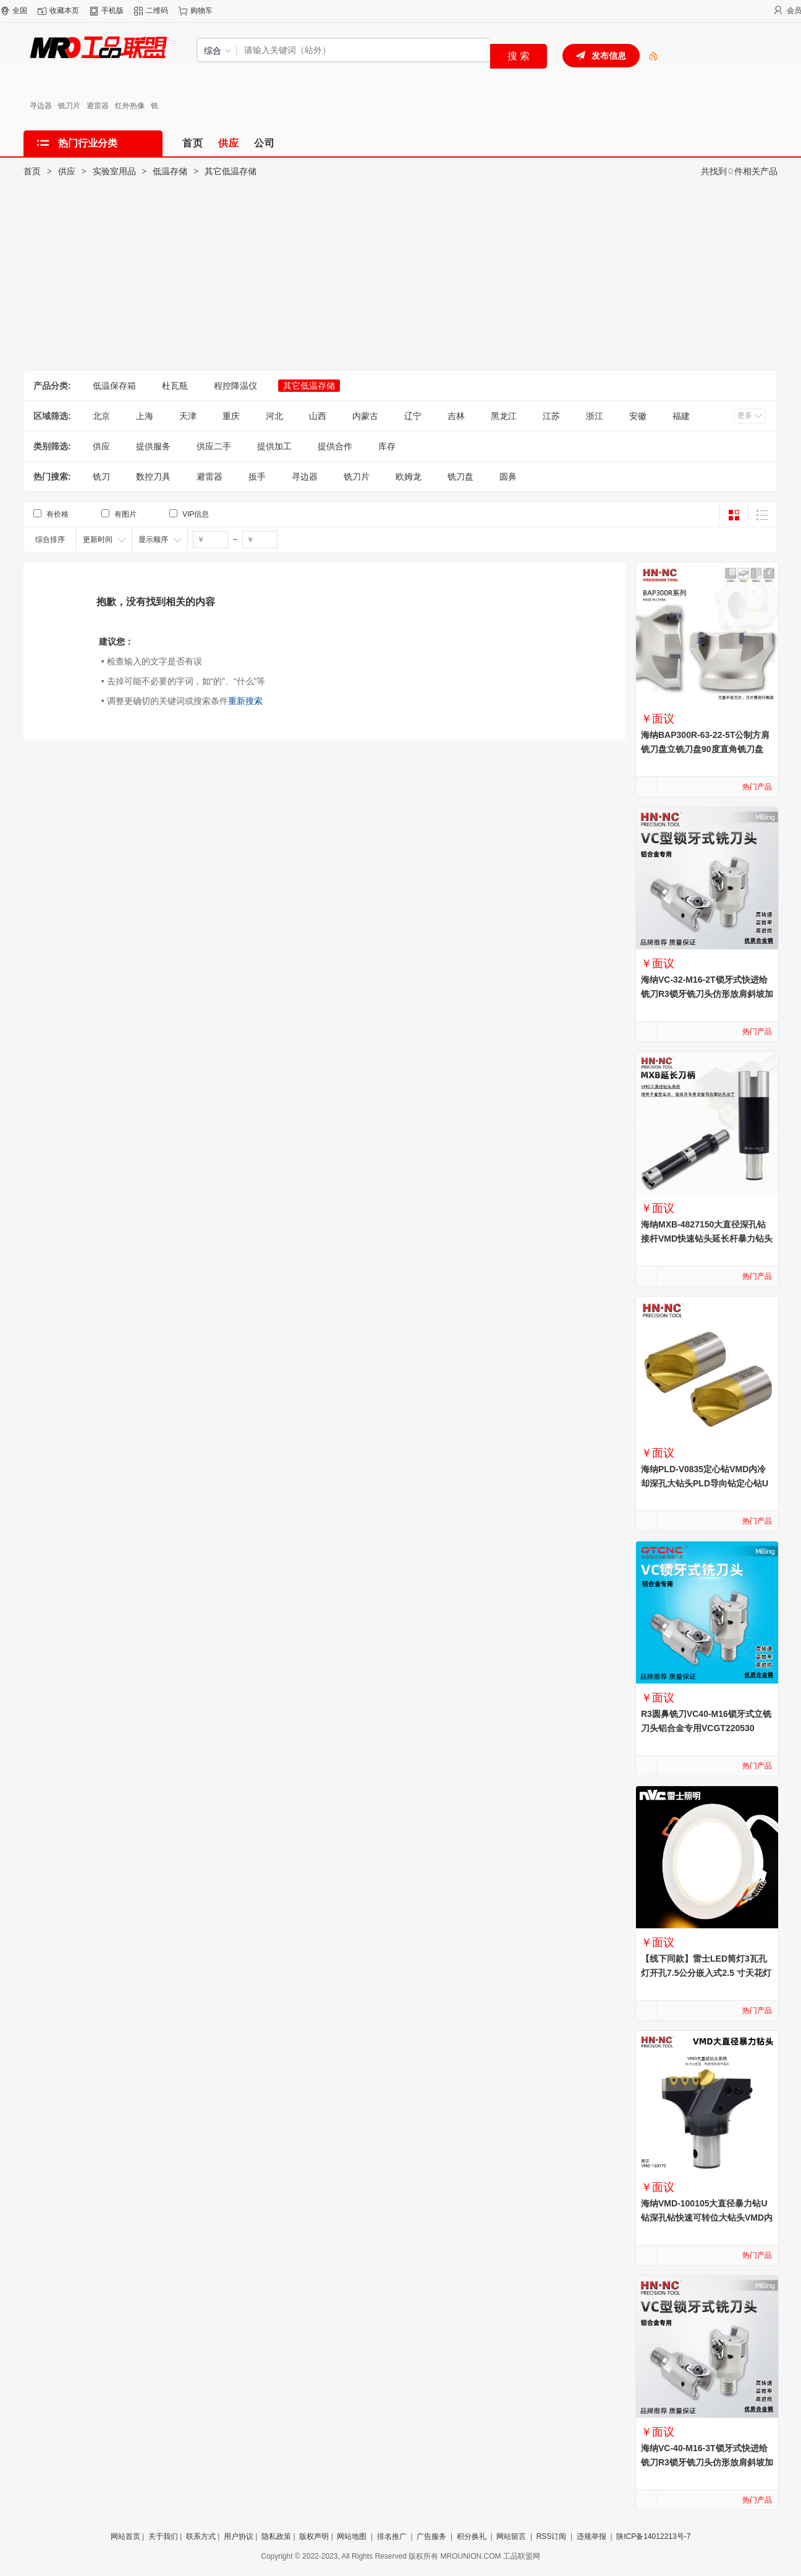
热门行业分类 (87, 143)
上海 (144, 416)
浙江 (594, 416)
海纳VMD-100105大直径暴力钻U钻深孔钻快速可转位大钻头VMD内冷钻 (707, 2217)
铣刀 (101, 476)
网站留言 (511, 2536)
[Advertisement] (400, 277)
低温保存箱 (114, 386)
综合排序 (50, 539)
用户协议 (238, 2536)
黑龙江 (504, 416)
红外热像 (130, 105)
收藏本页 (64, 10)
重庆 (231, 416)
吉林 (456, 416)
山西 (317, 416)
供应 (66, 171)
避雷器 (98, 105)
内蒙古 (365, 416)
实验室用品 (114, 171)
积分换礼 (471, 2536)
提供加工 (274, 446)
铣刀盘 (460, 476)
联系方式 (201, 2536)
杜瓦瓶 (175, 386)
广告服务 (431, 2536)
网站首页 (125, 2536)
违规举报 (591, 2536)
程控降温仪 (235, 386)
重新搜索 (245, 701)
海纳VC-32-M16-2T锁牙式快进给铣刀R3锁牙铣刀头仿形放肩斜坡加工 (707, 994)
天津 (188, 416)
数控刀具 (153, 476)
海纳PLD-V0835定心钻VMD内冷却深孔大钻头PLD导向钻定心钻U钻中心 (704, 1483)
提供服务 (153, 446)
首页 (32, 171)
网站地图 (352, 2536)
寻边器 (41, 105)
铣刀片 (69, 105)
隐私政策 (276, 2536)
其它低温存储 (230, 171)
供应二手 (214, 446)
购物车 (201, 10)
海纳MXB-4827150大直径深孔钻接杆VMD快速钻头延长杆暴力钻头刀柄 (707, 1238)
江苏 (551, 416)
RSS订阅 (551, 2536)
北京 (101, 416)
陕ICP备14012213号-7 (653, 2536)
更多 (744, 415)
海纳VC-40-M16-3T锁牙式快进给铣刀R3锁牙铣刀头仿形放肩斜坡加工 (707, 2462)
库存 (387, 446)
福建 (681, 416)
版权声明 (314, 2536)
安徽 (637, 416)
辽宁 (413, 416)
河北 (274, 416)
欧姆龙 (409, 476)
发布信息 (608, 56)
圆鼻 (508, 476)
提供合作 (335, 446)
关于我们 (163, 2536)
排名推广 (392, 2536)
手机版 (112, 10)
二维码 (157, 10)
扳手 (257, 476)
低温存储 (170, 171)
